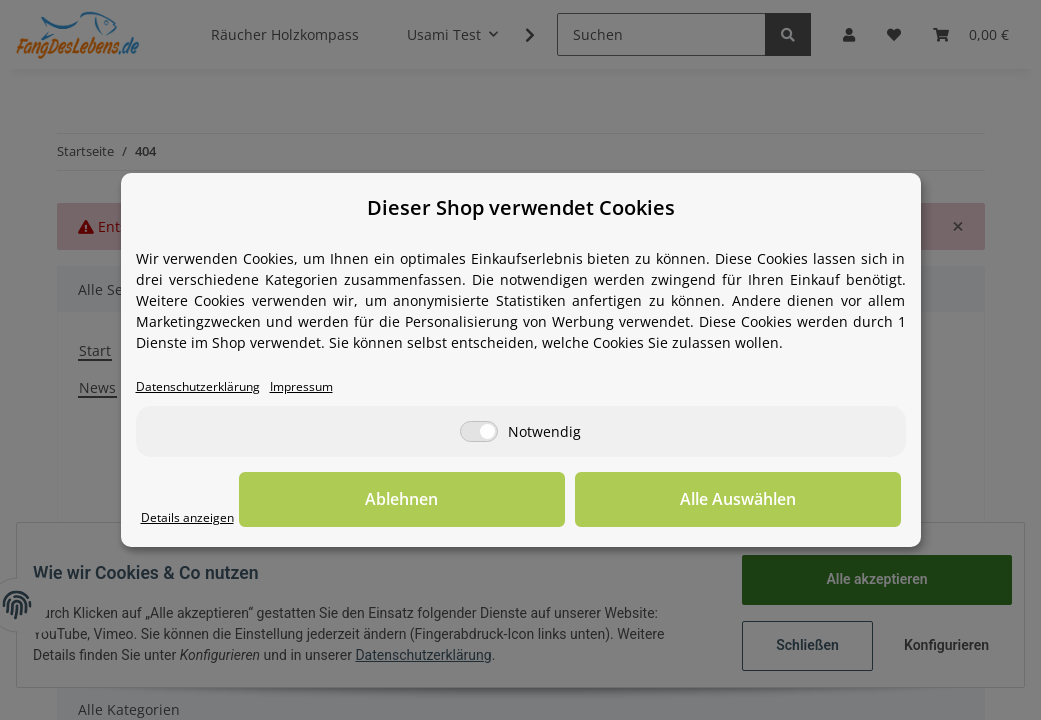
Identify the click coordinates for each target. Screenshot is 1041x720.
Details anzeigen (196, 518)
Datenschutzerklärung (210, 387)
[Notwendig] (479, 433)
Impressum (333, 387)
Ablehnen (590, 501)
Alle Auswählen (801, 501)
